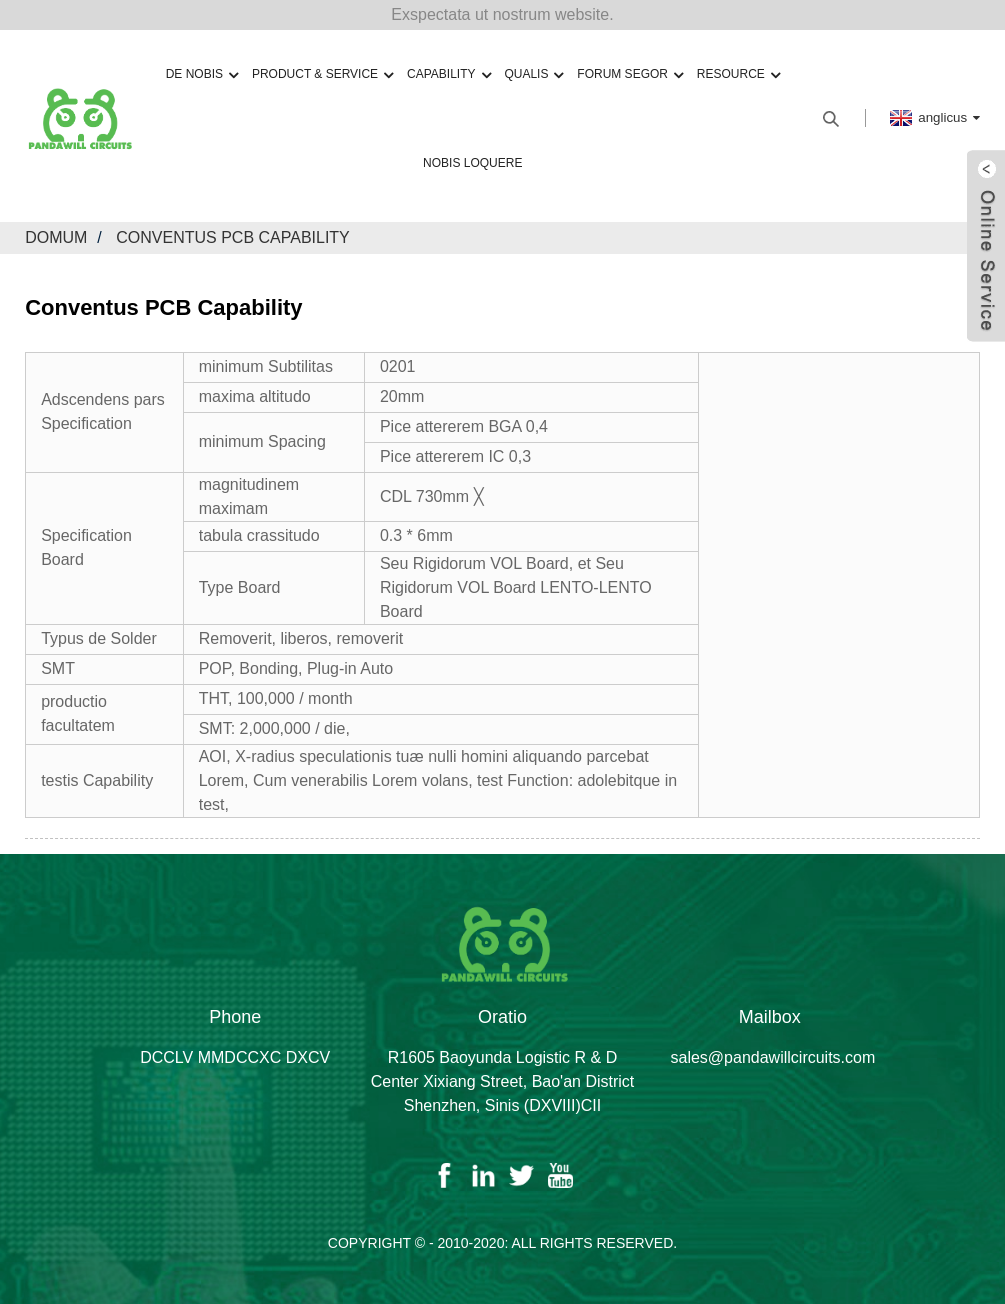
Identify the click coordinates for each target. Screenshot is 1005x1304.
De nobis (202, 74)
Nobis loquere (472, 163)
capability (448, 74)
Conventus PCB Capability (233, 237)
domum (56, 237)
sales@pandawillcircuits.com (773, 1057)
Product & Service (322, 74)
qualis (533, 74)
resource (738, 74)
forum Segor (630, 74)
